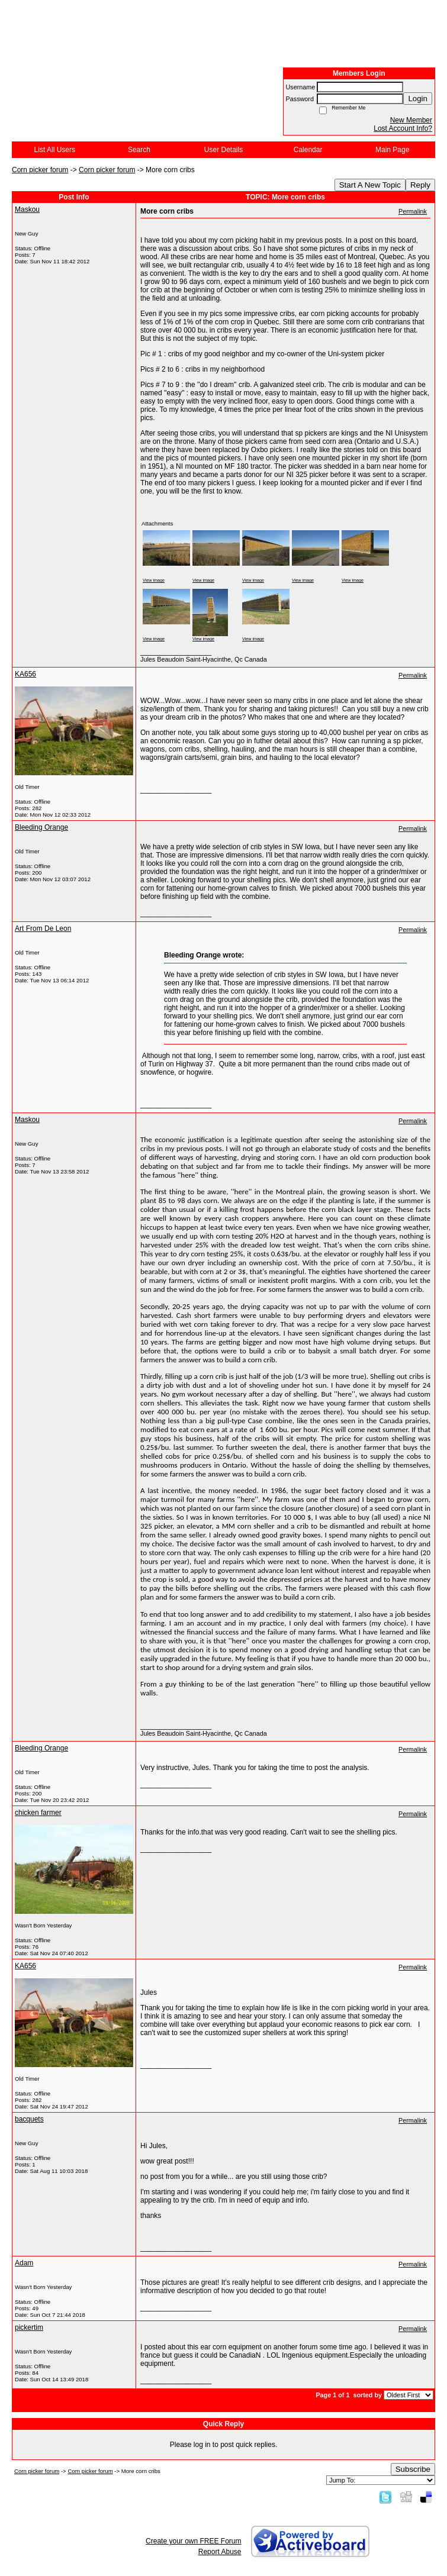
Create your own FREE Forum (193, 2541)
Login (417, 98)
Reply (420, 184)
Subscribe (412, 2469)
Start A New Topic (370, 184)
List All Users (54, 150)
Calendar (308, 150)
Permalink (412, 211)
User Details (223, 150)
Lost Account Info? (403, 128)
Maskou (27, 209)
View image (154, 580)
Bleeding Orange (41, 827)
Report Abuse (220, 2552)
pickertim (29, 2327)
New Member (411, 120)
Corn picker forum (40, 170)
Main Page (392, 150)
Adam (24, 2263)
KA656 (25, 674)
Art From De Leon (43, 928)
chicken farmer (38, 1812)
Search (139, 150)
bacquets (29, 2119)
